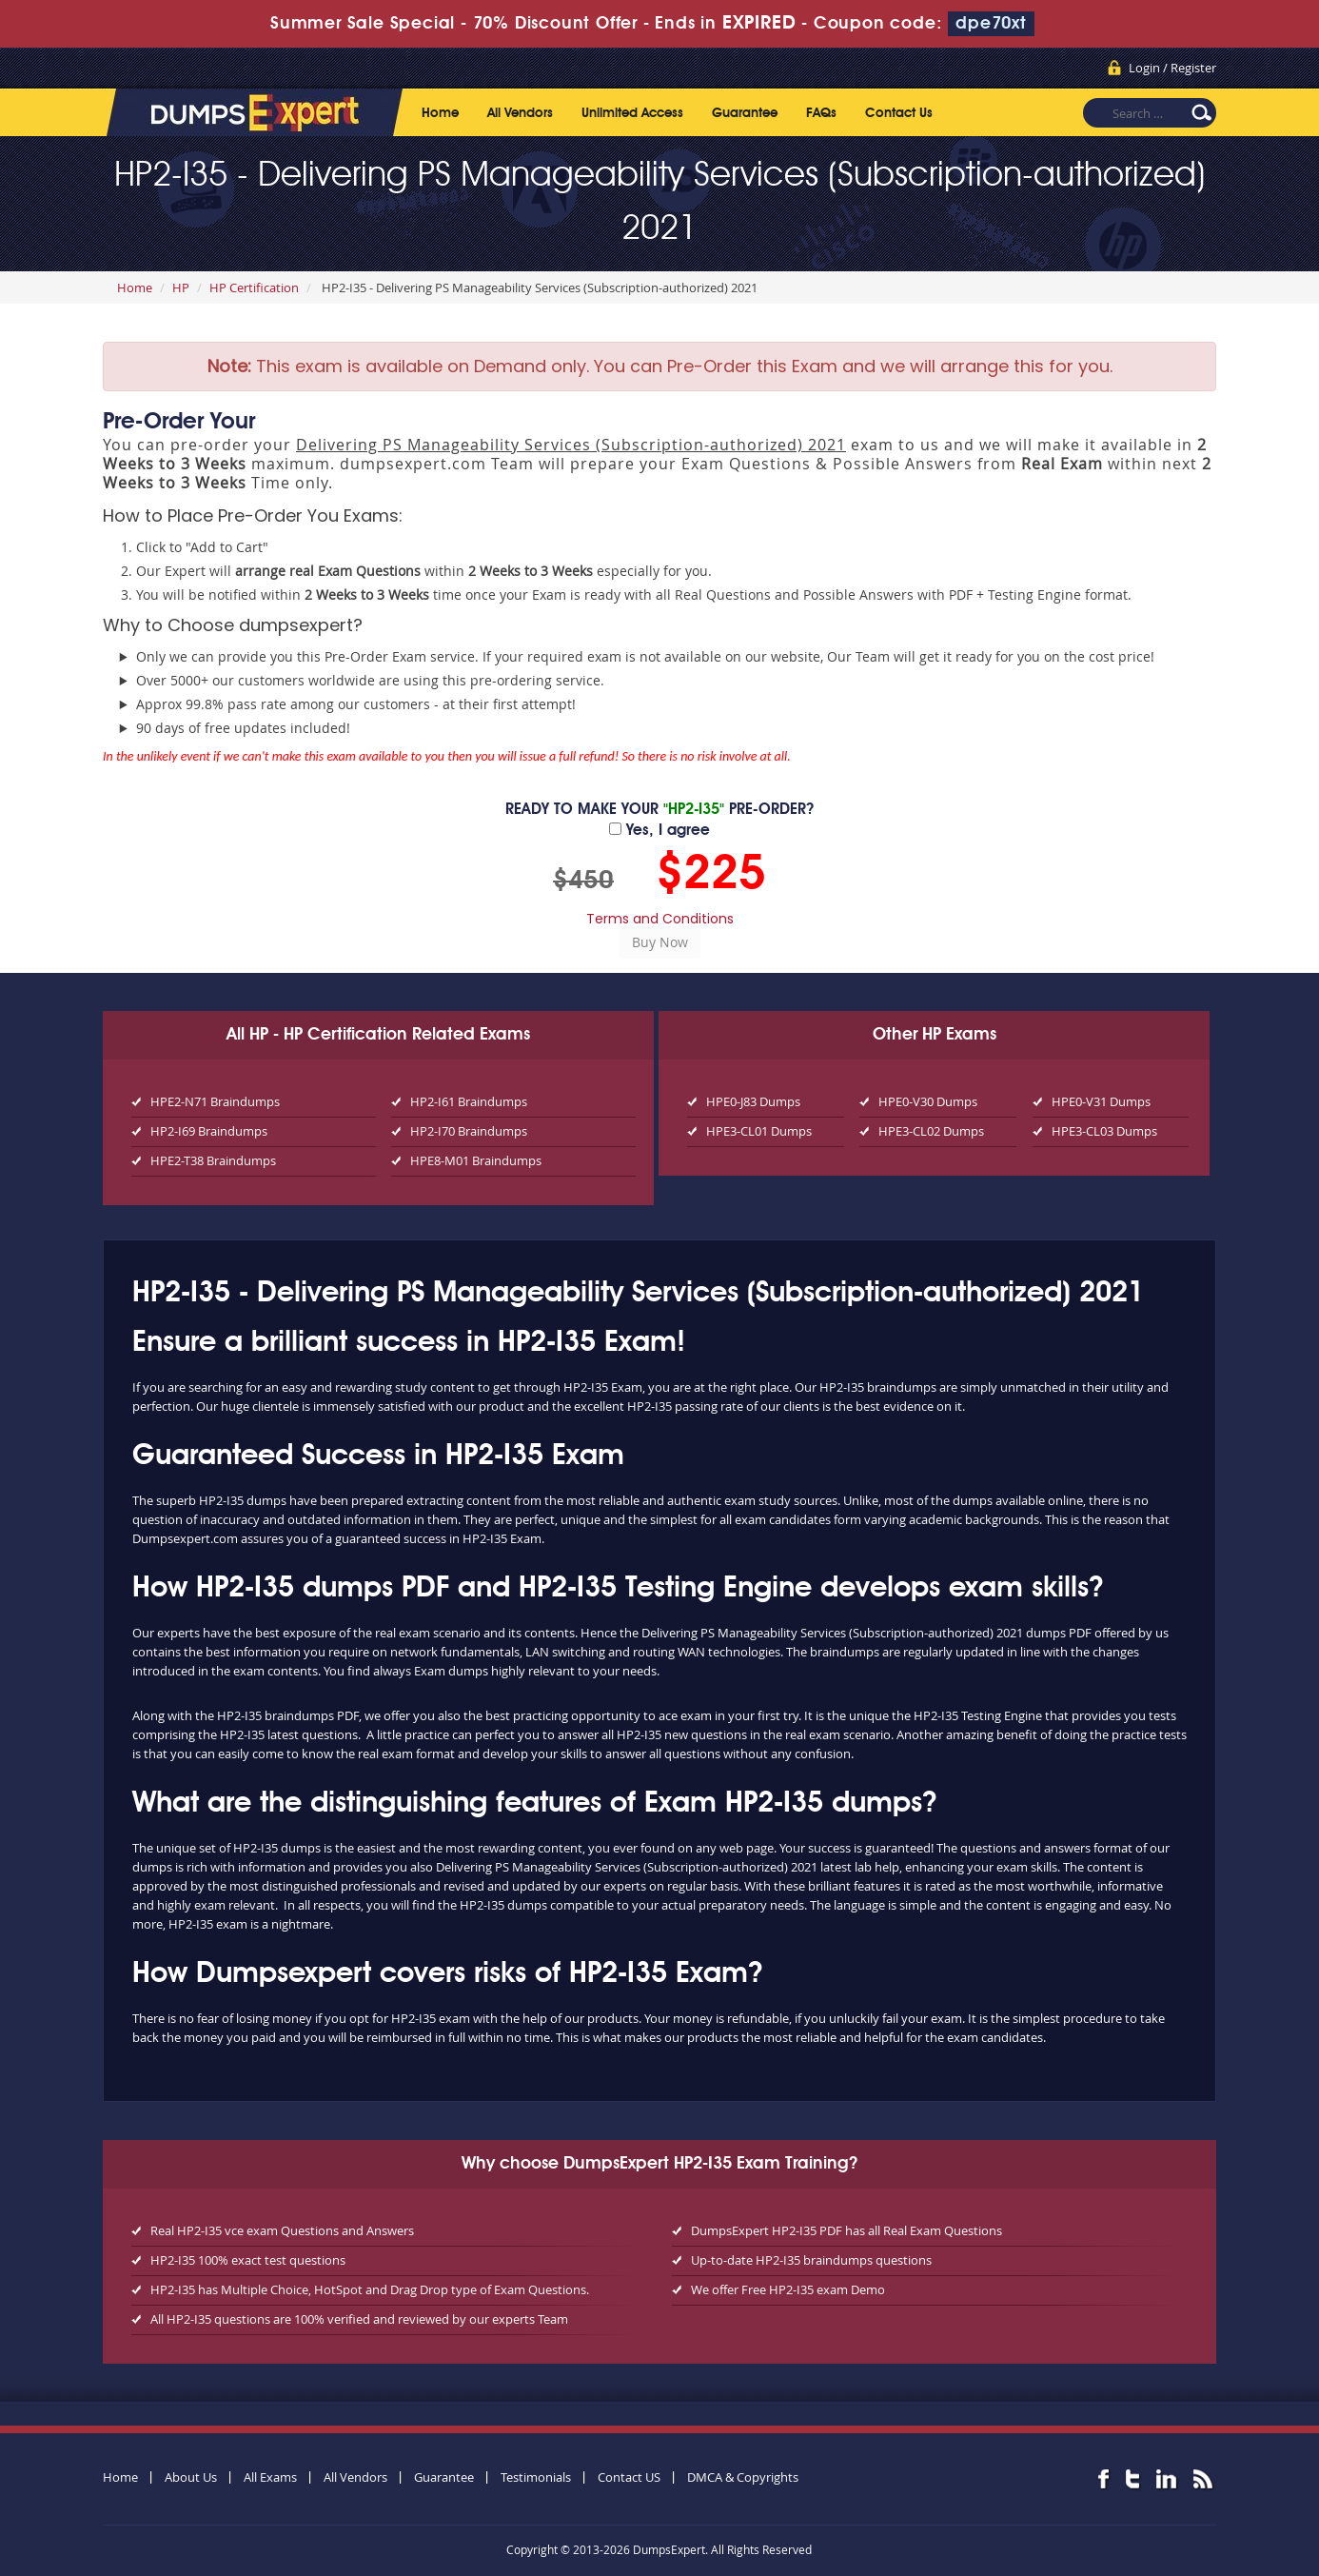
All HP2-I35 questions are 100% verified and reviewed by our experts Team (359, 2319)
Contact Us (899, 113)
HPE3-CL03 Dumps (1104, 1130)
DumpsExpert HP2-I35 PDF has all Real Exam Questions (846, 2230)
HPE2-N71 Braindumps (215, 1101)
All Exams (270, 2477)
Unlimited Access (632, 113)
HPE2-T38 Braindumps (213, 1160)
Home (440, 113)
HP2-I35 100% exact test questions (247, 2260)
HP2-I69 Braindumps (208, 1130)
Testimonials (536, 2477)
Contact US (629, 2477)
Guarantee (745, 113)
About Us (191, 2477)
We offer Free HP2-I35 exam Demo (788, 2289)
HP (180, 287)
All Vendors (520, 113)
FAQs (821, 113)
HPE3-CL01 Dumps (759, 1130)
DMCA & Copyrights (742, 2477)
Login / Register (1172, 67)
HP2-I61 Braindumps (468, 1101)
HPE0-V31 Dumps (1101, 1101)
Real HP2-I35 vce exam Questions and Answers (282, 2230)
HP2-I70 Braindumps (468, 1130)
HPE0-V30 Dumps (927, 1101)
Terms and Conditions (660, 918)
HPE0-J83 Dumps (753, 1101)
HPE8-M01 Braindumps (475, 1160)
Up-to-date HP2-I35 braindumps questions (811, 2260)
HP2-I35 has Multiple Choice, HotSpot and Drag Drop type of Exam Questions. (369, 2289)
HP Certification (254, 287)
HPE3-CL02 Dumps (931, 1130)
